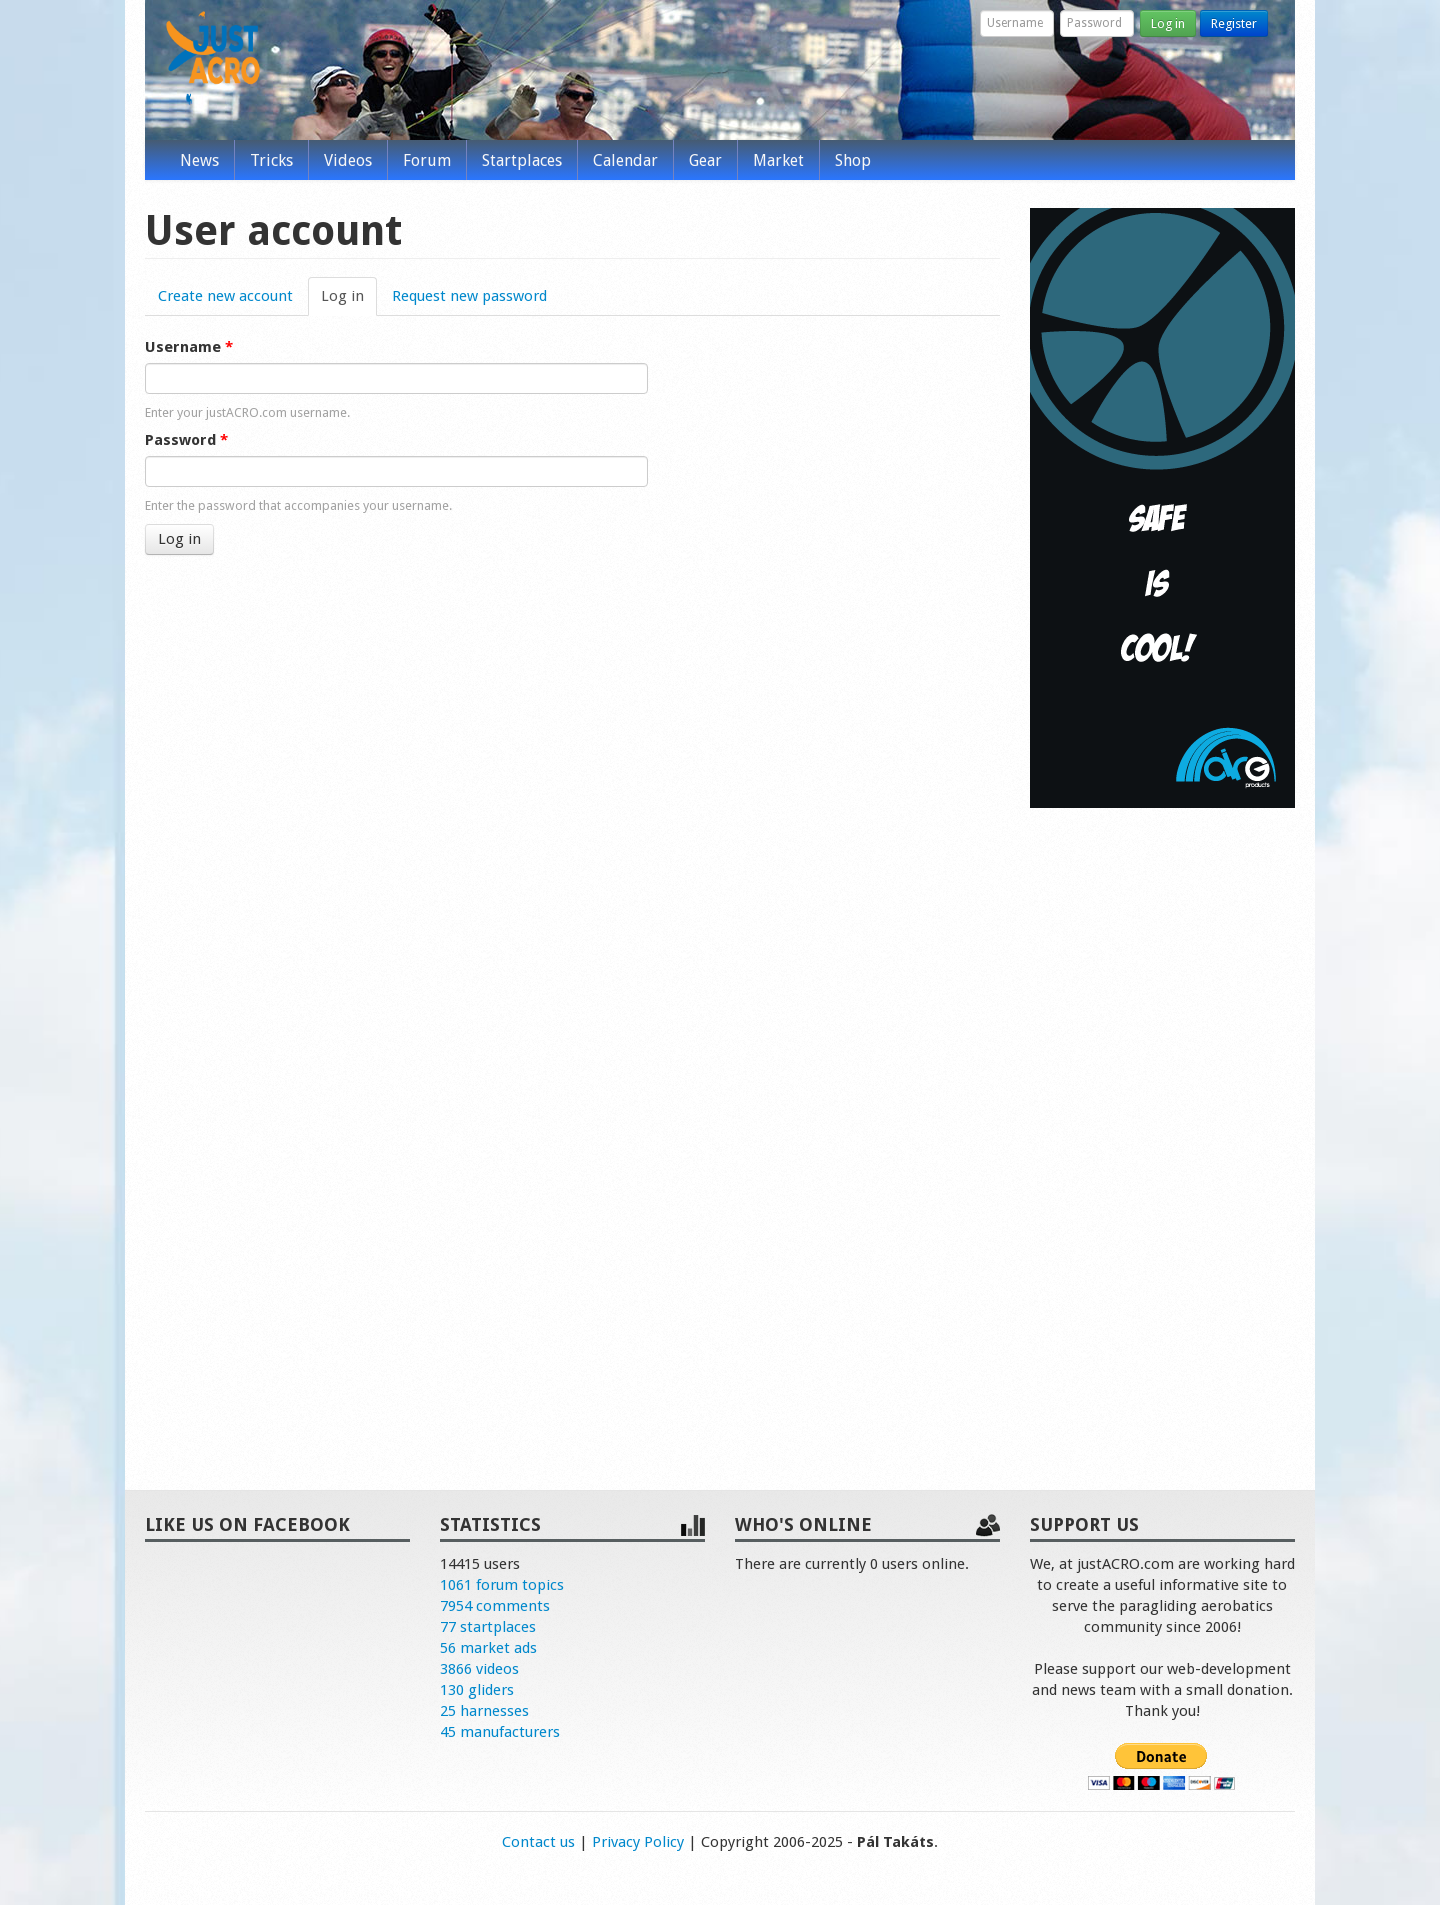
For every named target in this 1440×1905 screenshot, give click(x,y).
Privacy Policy (638, 1842)
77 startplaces (488, 1627)
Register (1234, 23)
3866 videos (479, 1669)
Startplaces (522, 160)
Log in (1168, 23)
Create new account (225, 296)
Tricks (271, 160)
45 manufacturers (500, 1732)
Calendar (625, 160)
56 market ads (488, 1648)
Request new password (469, 296)
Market (778, 160)
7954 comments (495, 1606)
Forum (427, 160)
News (199, 160)
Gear (705, 160)
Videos (348, 160)
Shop (853, 160)
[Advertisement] (1162, 1128)
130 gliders (477, 1690)
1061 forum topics (502, 1585)
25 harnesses (484, 1711)
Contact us (538, 1842)
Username (189, 347)
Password (186, 440)
